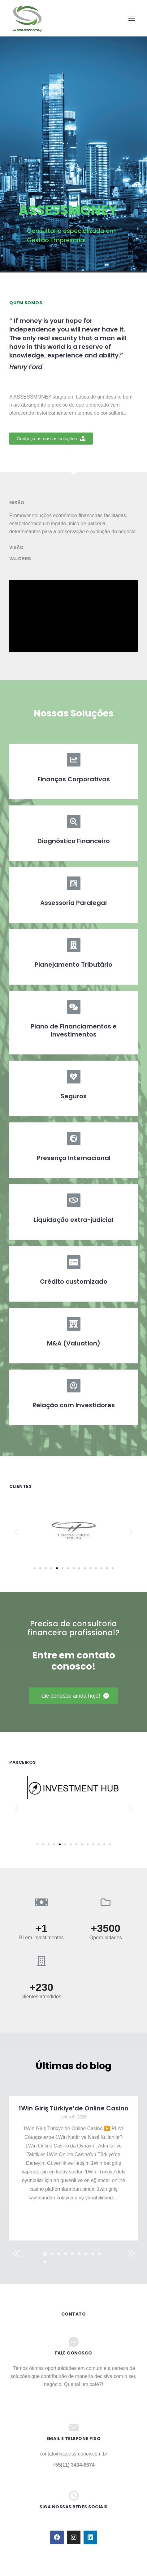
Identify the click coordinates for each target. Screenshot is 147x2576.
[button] (51, 439)
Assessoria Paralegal (73, 902)
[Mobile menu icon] (132, 18)
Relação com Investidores (73, 1405)
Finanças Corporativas (73, 779)
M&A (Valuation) (73, 1343)
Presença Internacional (73, 1158)
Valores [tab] (20, 558)
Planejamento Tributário (73, 964)
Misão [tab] (16, 502)
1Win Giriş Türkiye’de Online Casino (73, 2108)
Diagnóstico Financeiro (73, 841)
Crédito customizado (73, 1281)
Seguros (74, 1096)
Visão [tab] (16, 547)
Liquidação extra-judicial (73, 1219)
